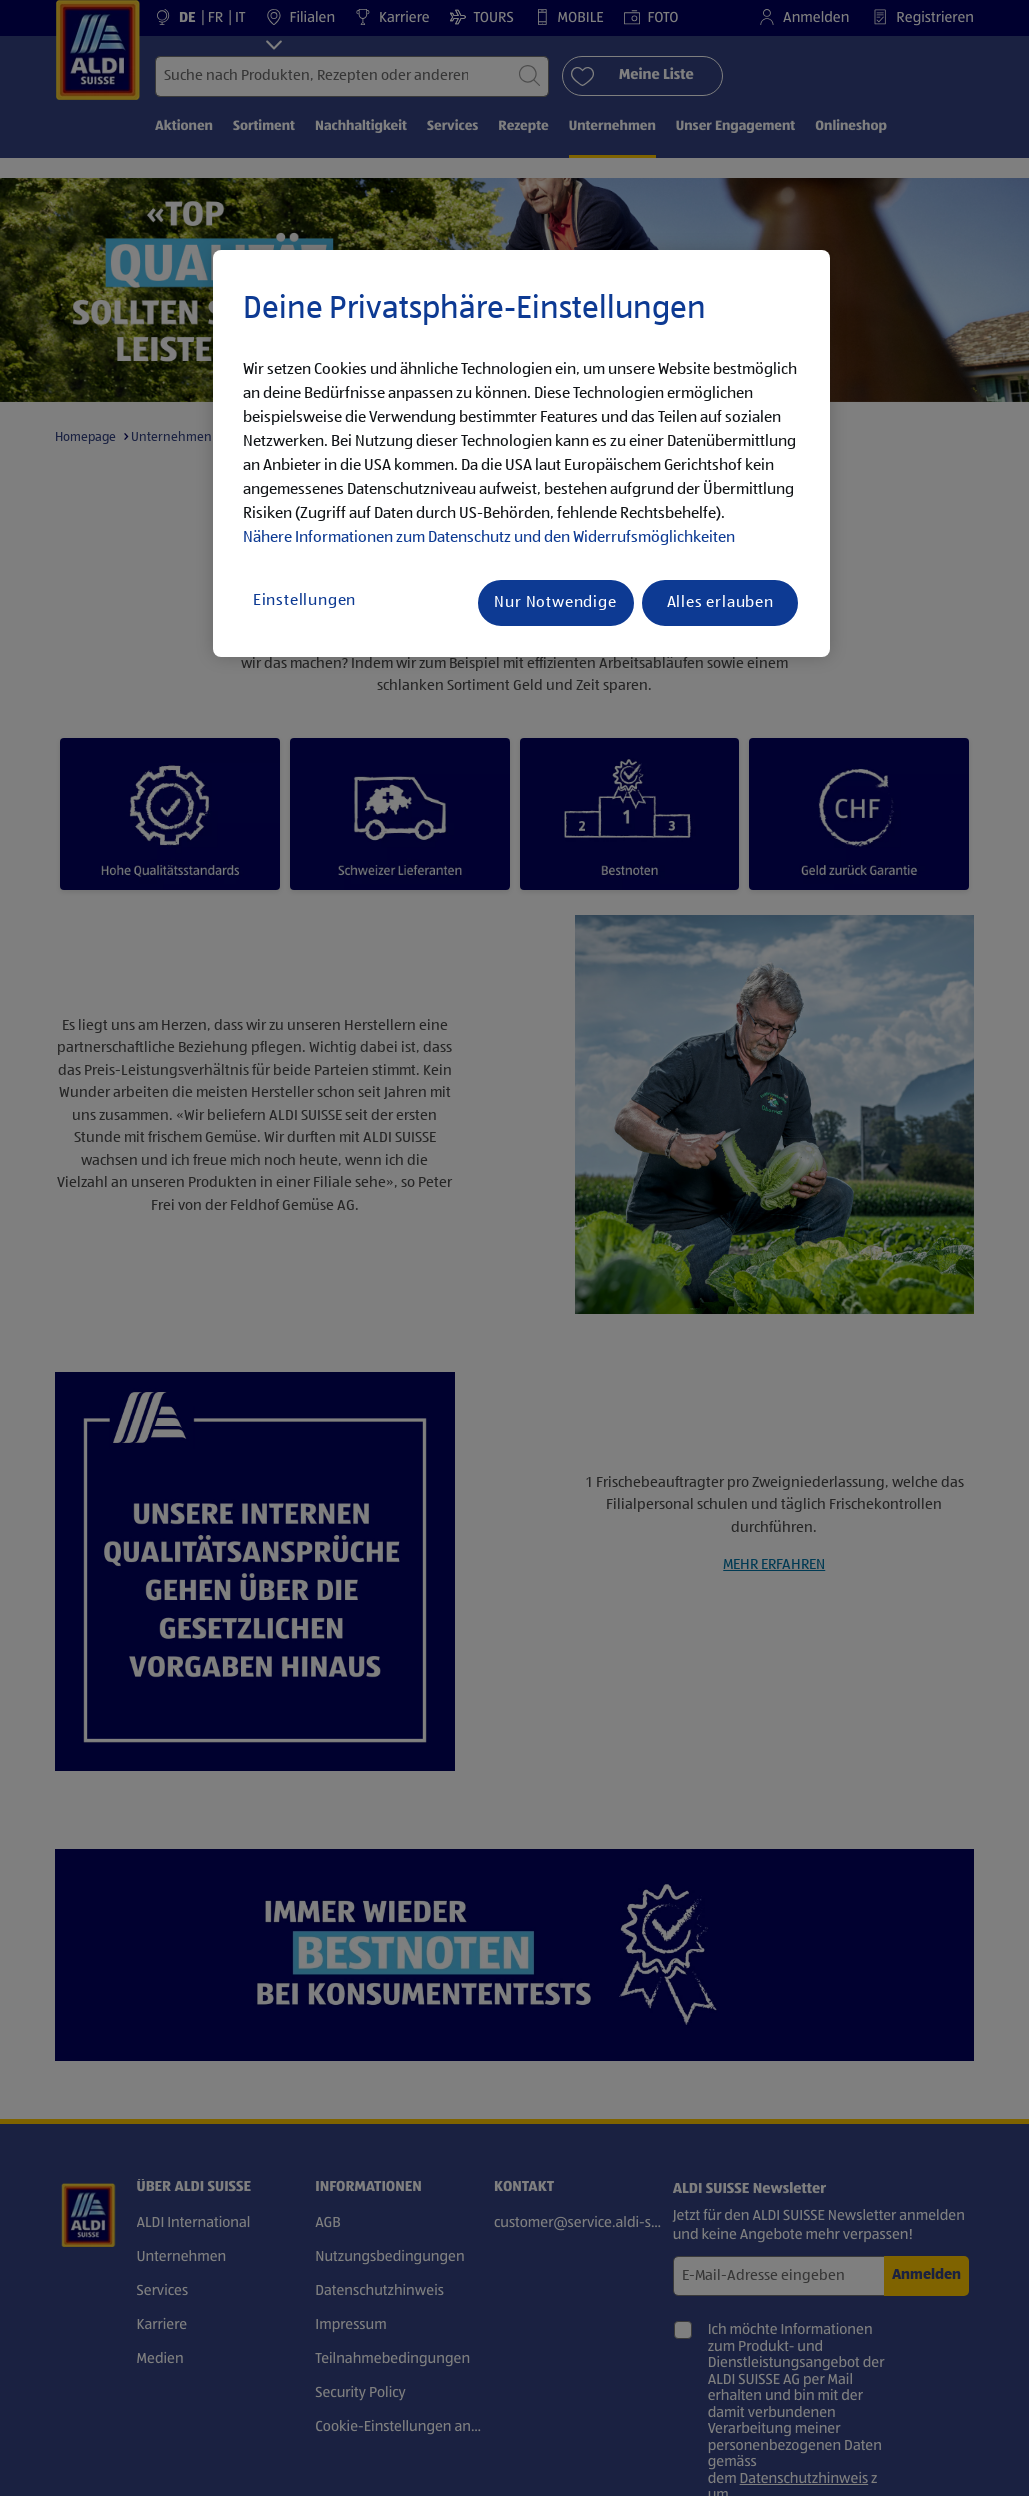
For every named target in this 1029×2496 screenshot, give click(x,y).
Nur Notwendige (555, 603)
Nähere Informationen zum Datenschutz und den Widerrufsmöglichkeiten (489, 538)
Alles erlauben (720, 603)
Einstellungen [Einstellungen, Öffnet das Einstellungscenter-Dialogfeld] (304, 601)
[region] (521, 454)
